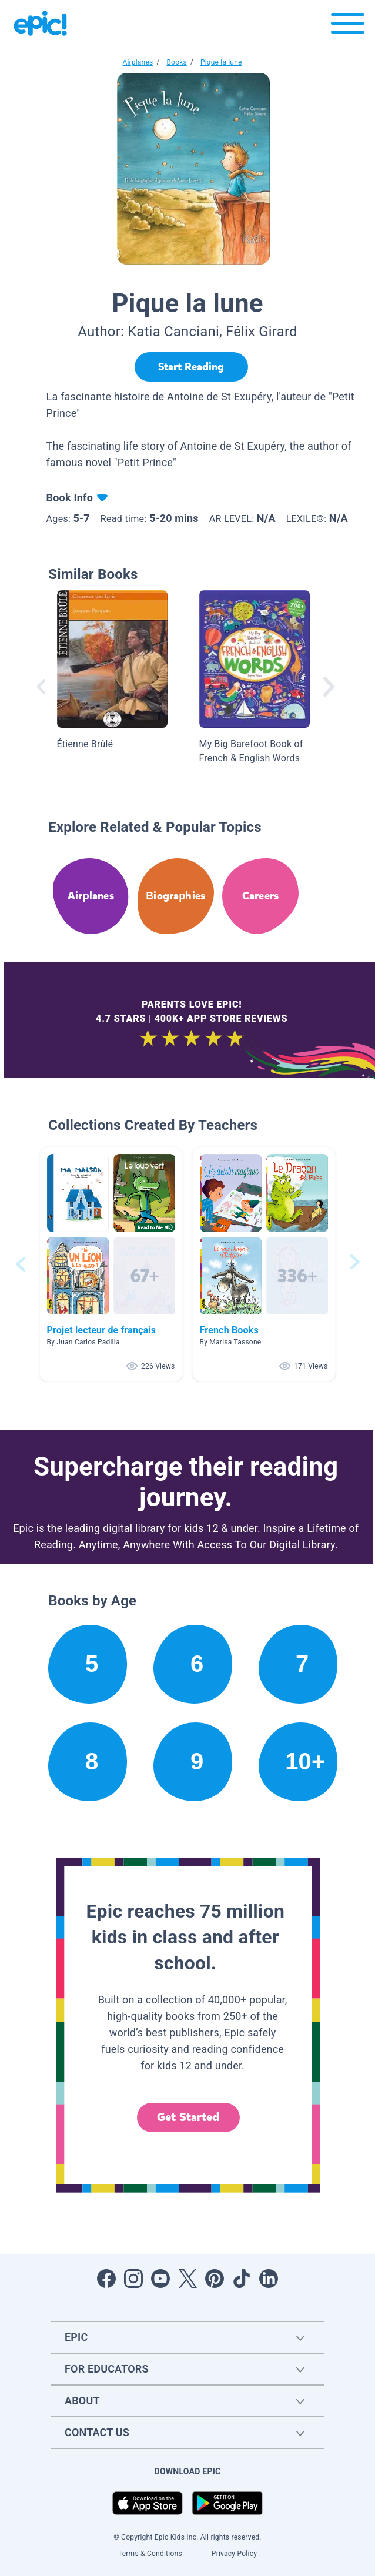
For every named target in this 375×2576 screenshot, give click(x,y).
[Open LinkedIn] (268, 2278)
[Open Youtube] (160, 2278)
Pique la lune (221, 62)
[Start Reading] (191, 367)
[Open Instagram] (133, 2278)
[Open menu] (347, 26)
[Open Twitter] (187, 2278)
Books (176, 62)
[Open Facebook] (106, 2278)
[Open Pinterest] (214, 2278)
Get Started (188, 2117)
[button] (111, 1264)
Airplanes (138, 62)
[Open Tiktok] (241, 2278)
